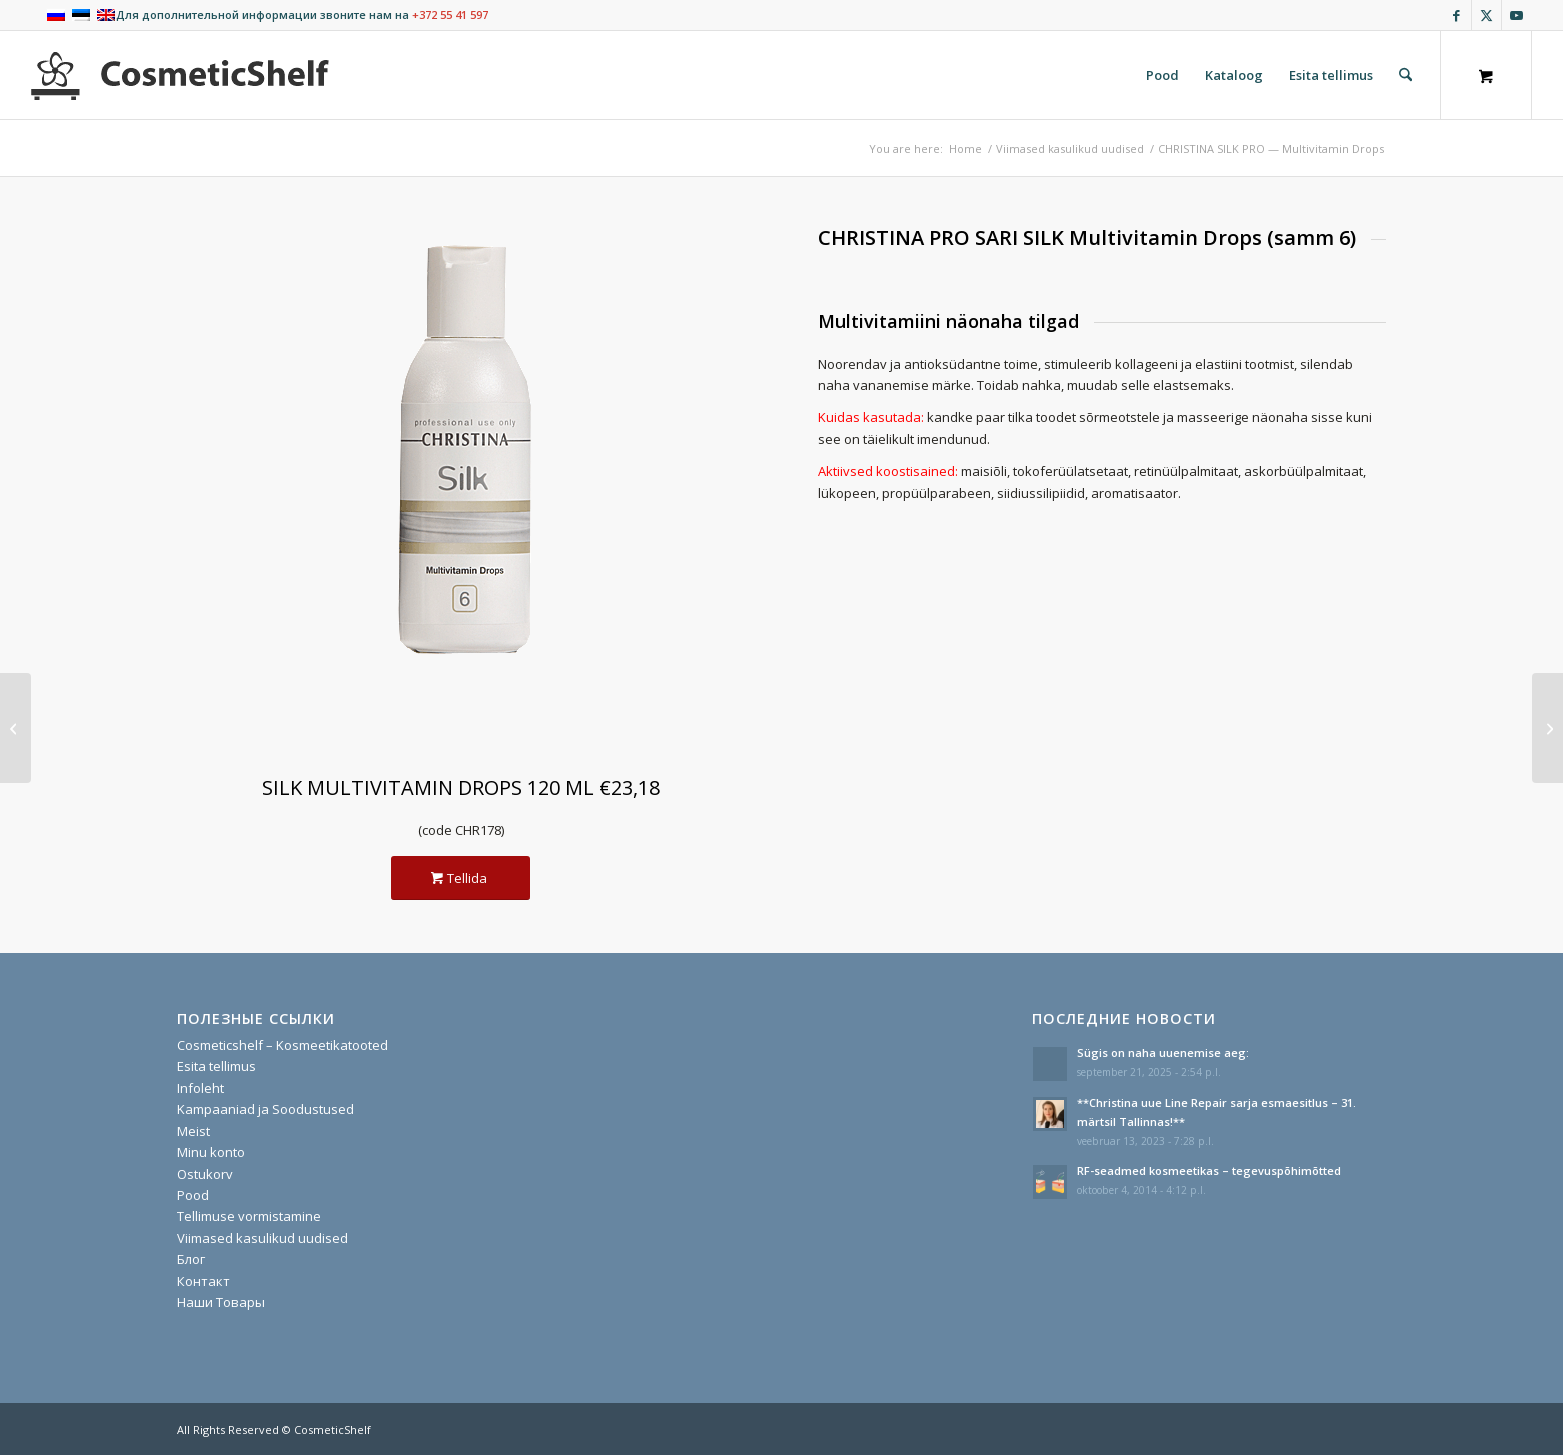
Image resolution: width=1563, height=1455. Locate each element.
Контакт (203, 1281)
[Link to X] (1486, 15)
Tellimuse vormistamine (249, 1216)
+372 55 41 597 (450, 14)
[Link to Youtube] (1517, 15)
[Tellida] (460, 878)
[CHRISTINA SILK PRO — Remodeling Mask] (1547, 728)
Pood (193, 1195)
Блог (191, 1259)
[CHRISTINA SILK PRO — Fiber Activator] (15, 728)
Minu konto (211, 1152)
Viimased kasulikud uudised (262, 1238)
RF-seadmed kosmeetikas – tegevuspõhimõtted (1209, 1170)
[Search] (1405, 75)
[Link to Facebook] (1456, 15)
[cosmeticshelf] (180, 75)
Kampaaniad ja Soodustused (265, 1109)
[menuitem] (1162, 75)
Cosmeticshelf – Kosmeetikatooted (282, 1045)
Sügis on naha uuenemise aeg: (1163, 1052)
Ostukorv (205, 1174)
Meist (193, 1131)
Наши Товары (221, 1302)
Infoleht (200, 1088)
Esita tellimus (216, 1066)
